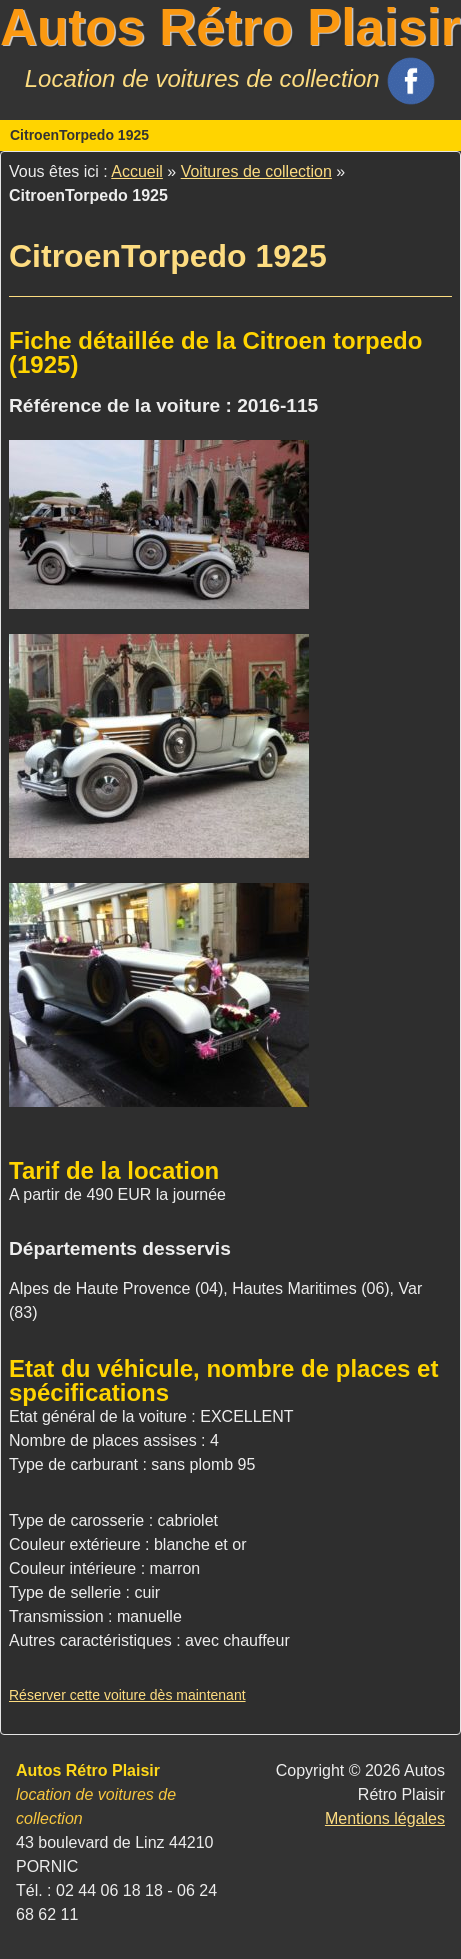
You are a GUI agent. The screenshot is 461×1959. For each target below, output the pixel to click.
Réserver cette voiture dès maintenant (127, 1695)
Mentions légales (385, 1818)
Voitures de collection (256, 171)
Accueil (137, 171)
